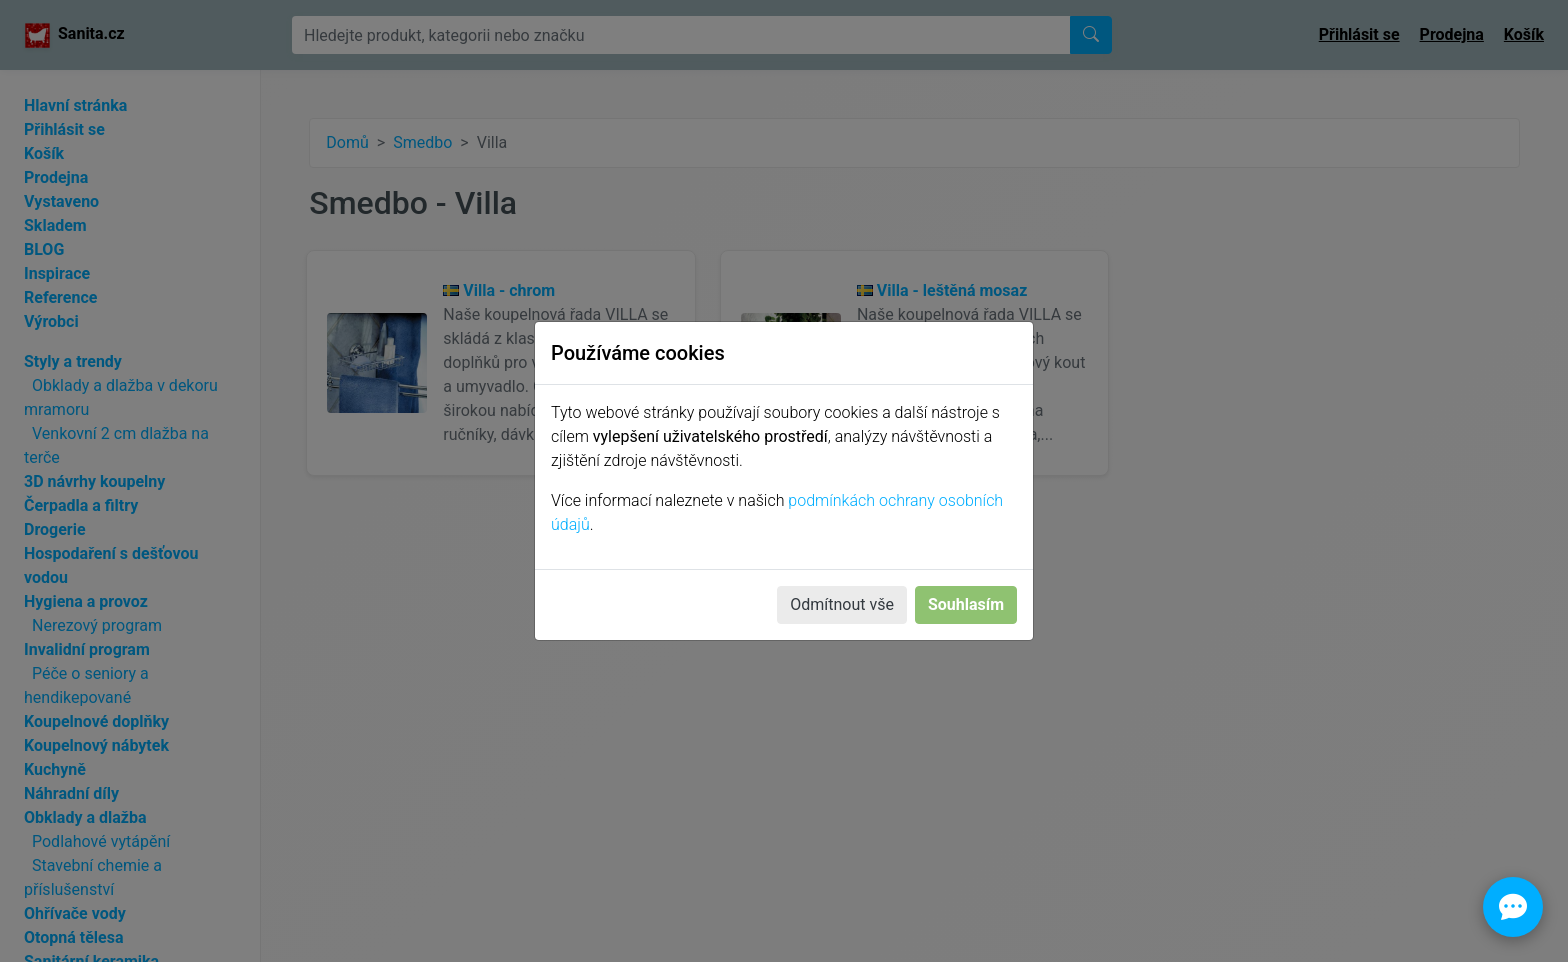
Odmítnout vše (842, 604)
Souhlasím (966, 604)
